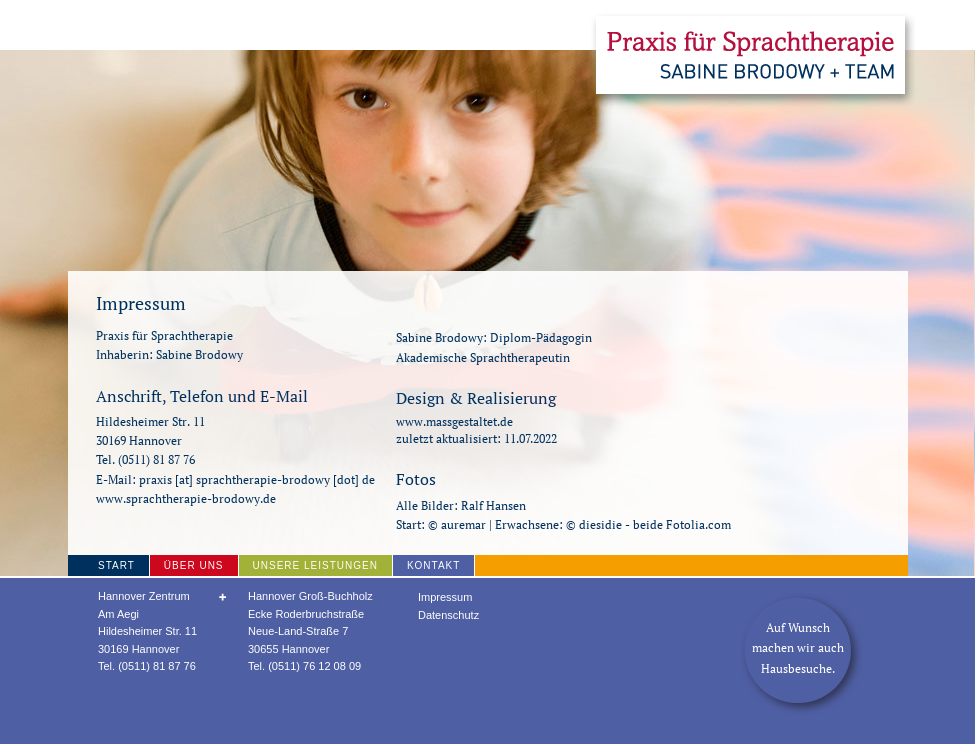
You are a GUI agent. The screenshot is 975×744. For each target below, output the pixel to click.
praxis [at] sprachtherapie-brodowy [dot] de (257, 479)
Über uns (194, 565)
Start (116, 565)
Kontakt (433, 565)
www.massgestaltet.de (454, 421)
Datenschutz (448, 615)
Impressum (445, 597)
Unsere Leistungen (315, 565)
